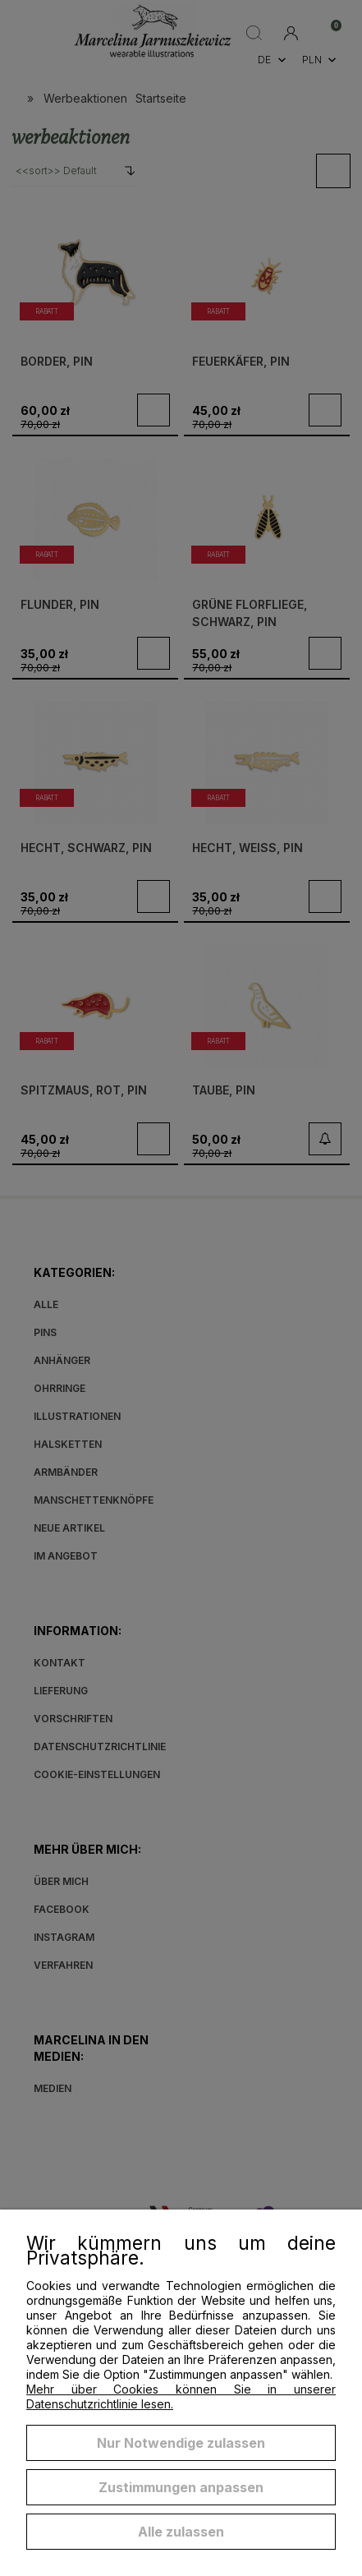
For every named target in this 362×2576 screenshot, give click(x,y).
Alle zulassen (181, 2531)
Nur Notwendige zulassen (181, 2443)
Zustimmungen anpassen (181, 2487)
